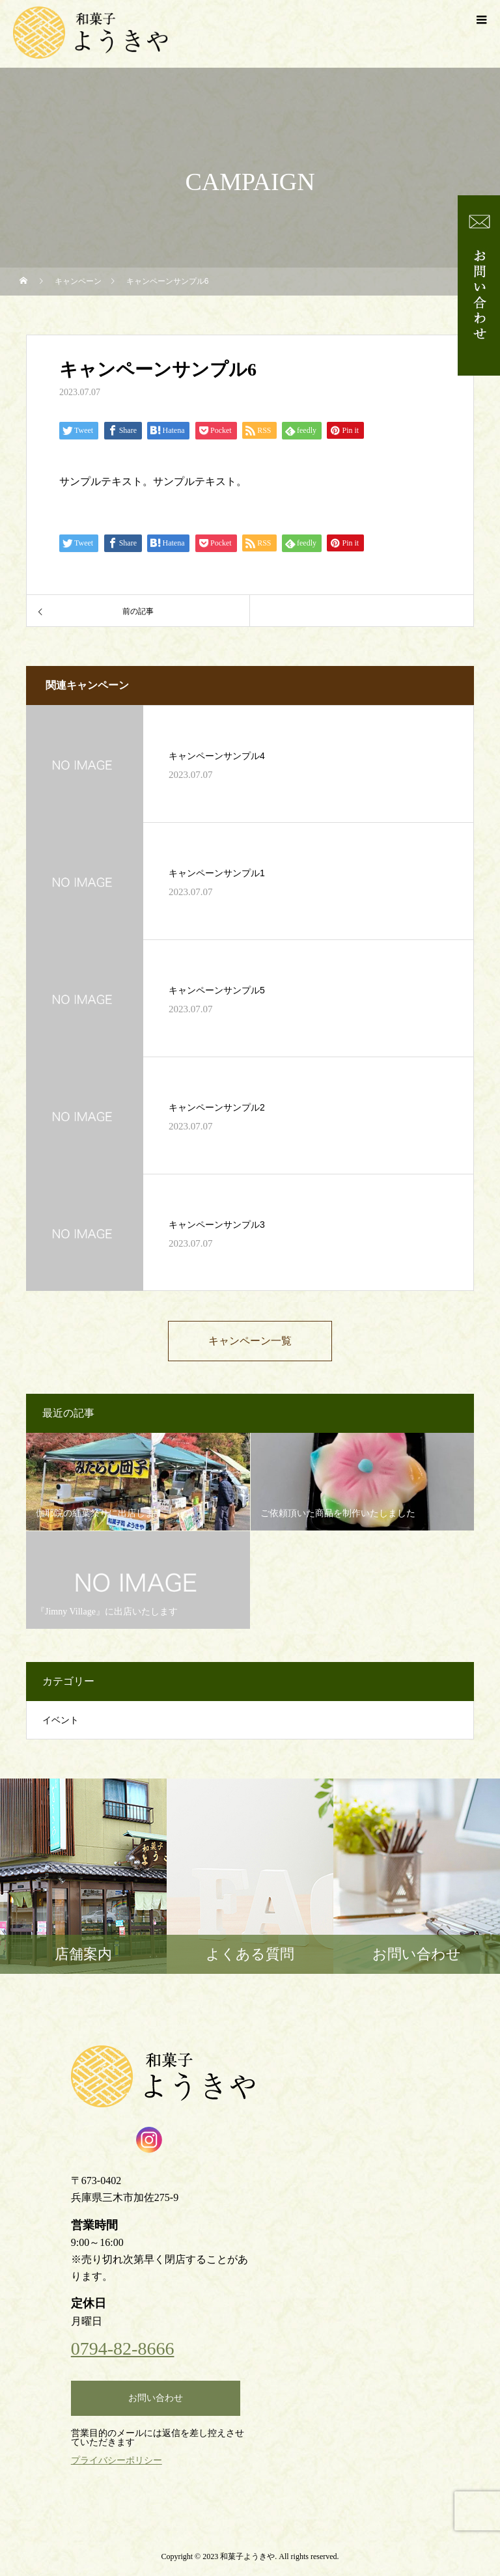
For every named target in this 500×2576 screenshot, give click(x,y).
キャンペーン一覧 (250, 1340)
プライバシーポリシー (116, 2460)
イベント (60, 1720)
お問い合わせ (155, 2398)
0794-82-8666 (122, 2349)
